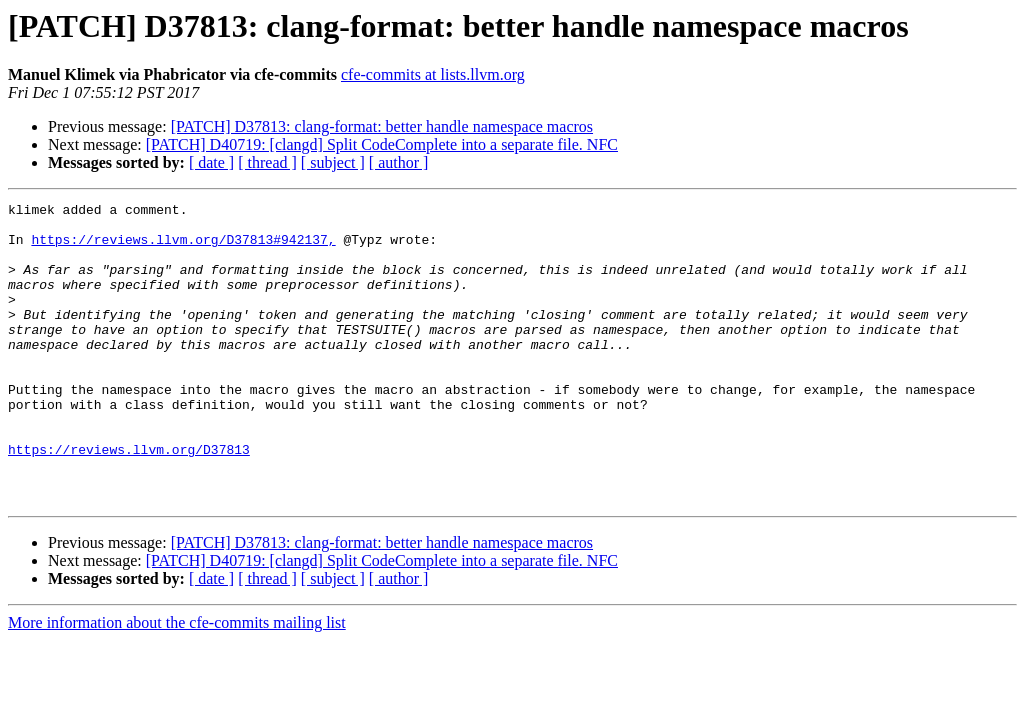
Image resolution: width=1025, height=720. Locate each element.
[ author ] (399, 162)
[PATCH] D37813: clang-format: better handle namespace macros (382, 126)
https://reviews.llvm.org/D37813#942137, (183, 248)
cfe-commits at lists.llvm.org (433, 74)
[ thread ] (267, 162)
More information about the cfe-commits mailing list (177, 682)
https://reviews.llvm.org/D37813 (129, 500)
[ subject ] (333, 162)
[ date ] (211, 162)
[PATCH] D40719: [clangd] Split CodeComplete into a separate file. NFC (382, 144)
